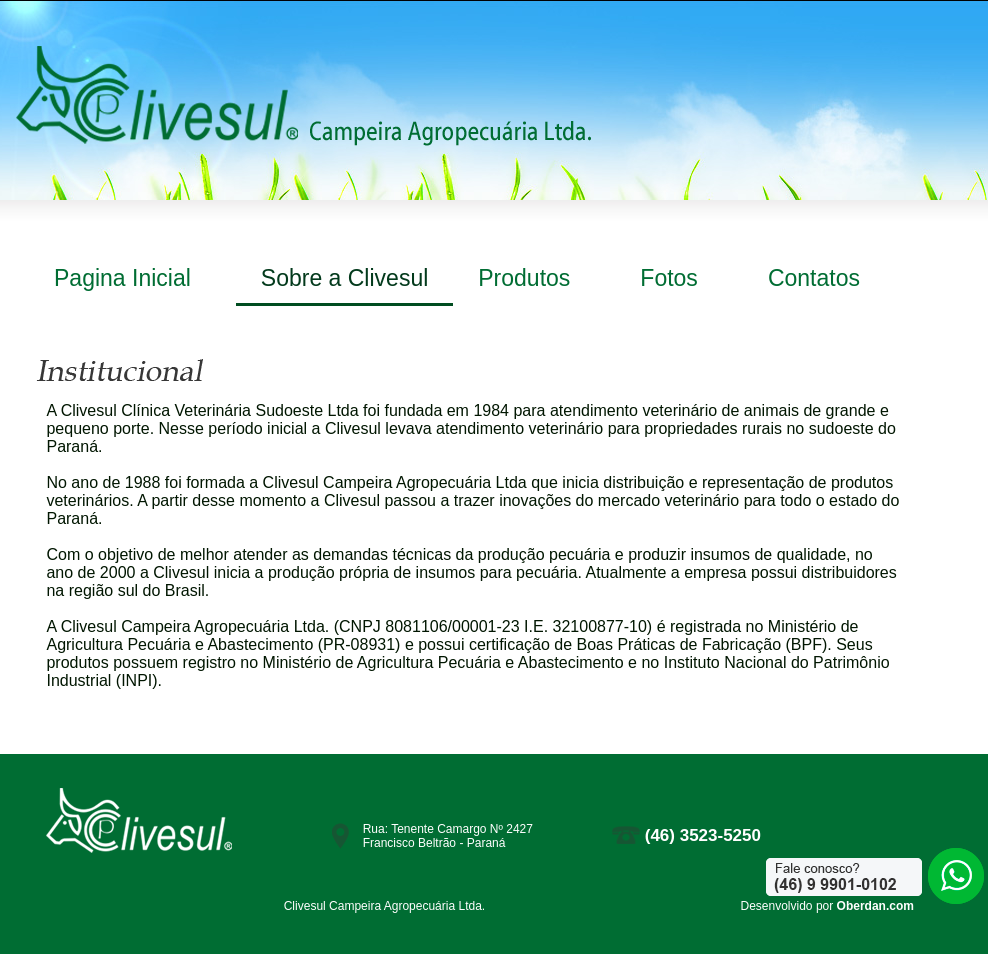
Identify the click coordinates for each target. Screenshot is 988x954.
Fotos (669, 278)
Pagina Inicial (122, 278)
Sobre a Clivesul (344, 278)
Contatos (814, 278)
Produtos (524, 278)
